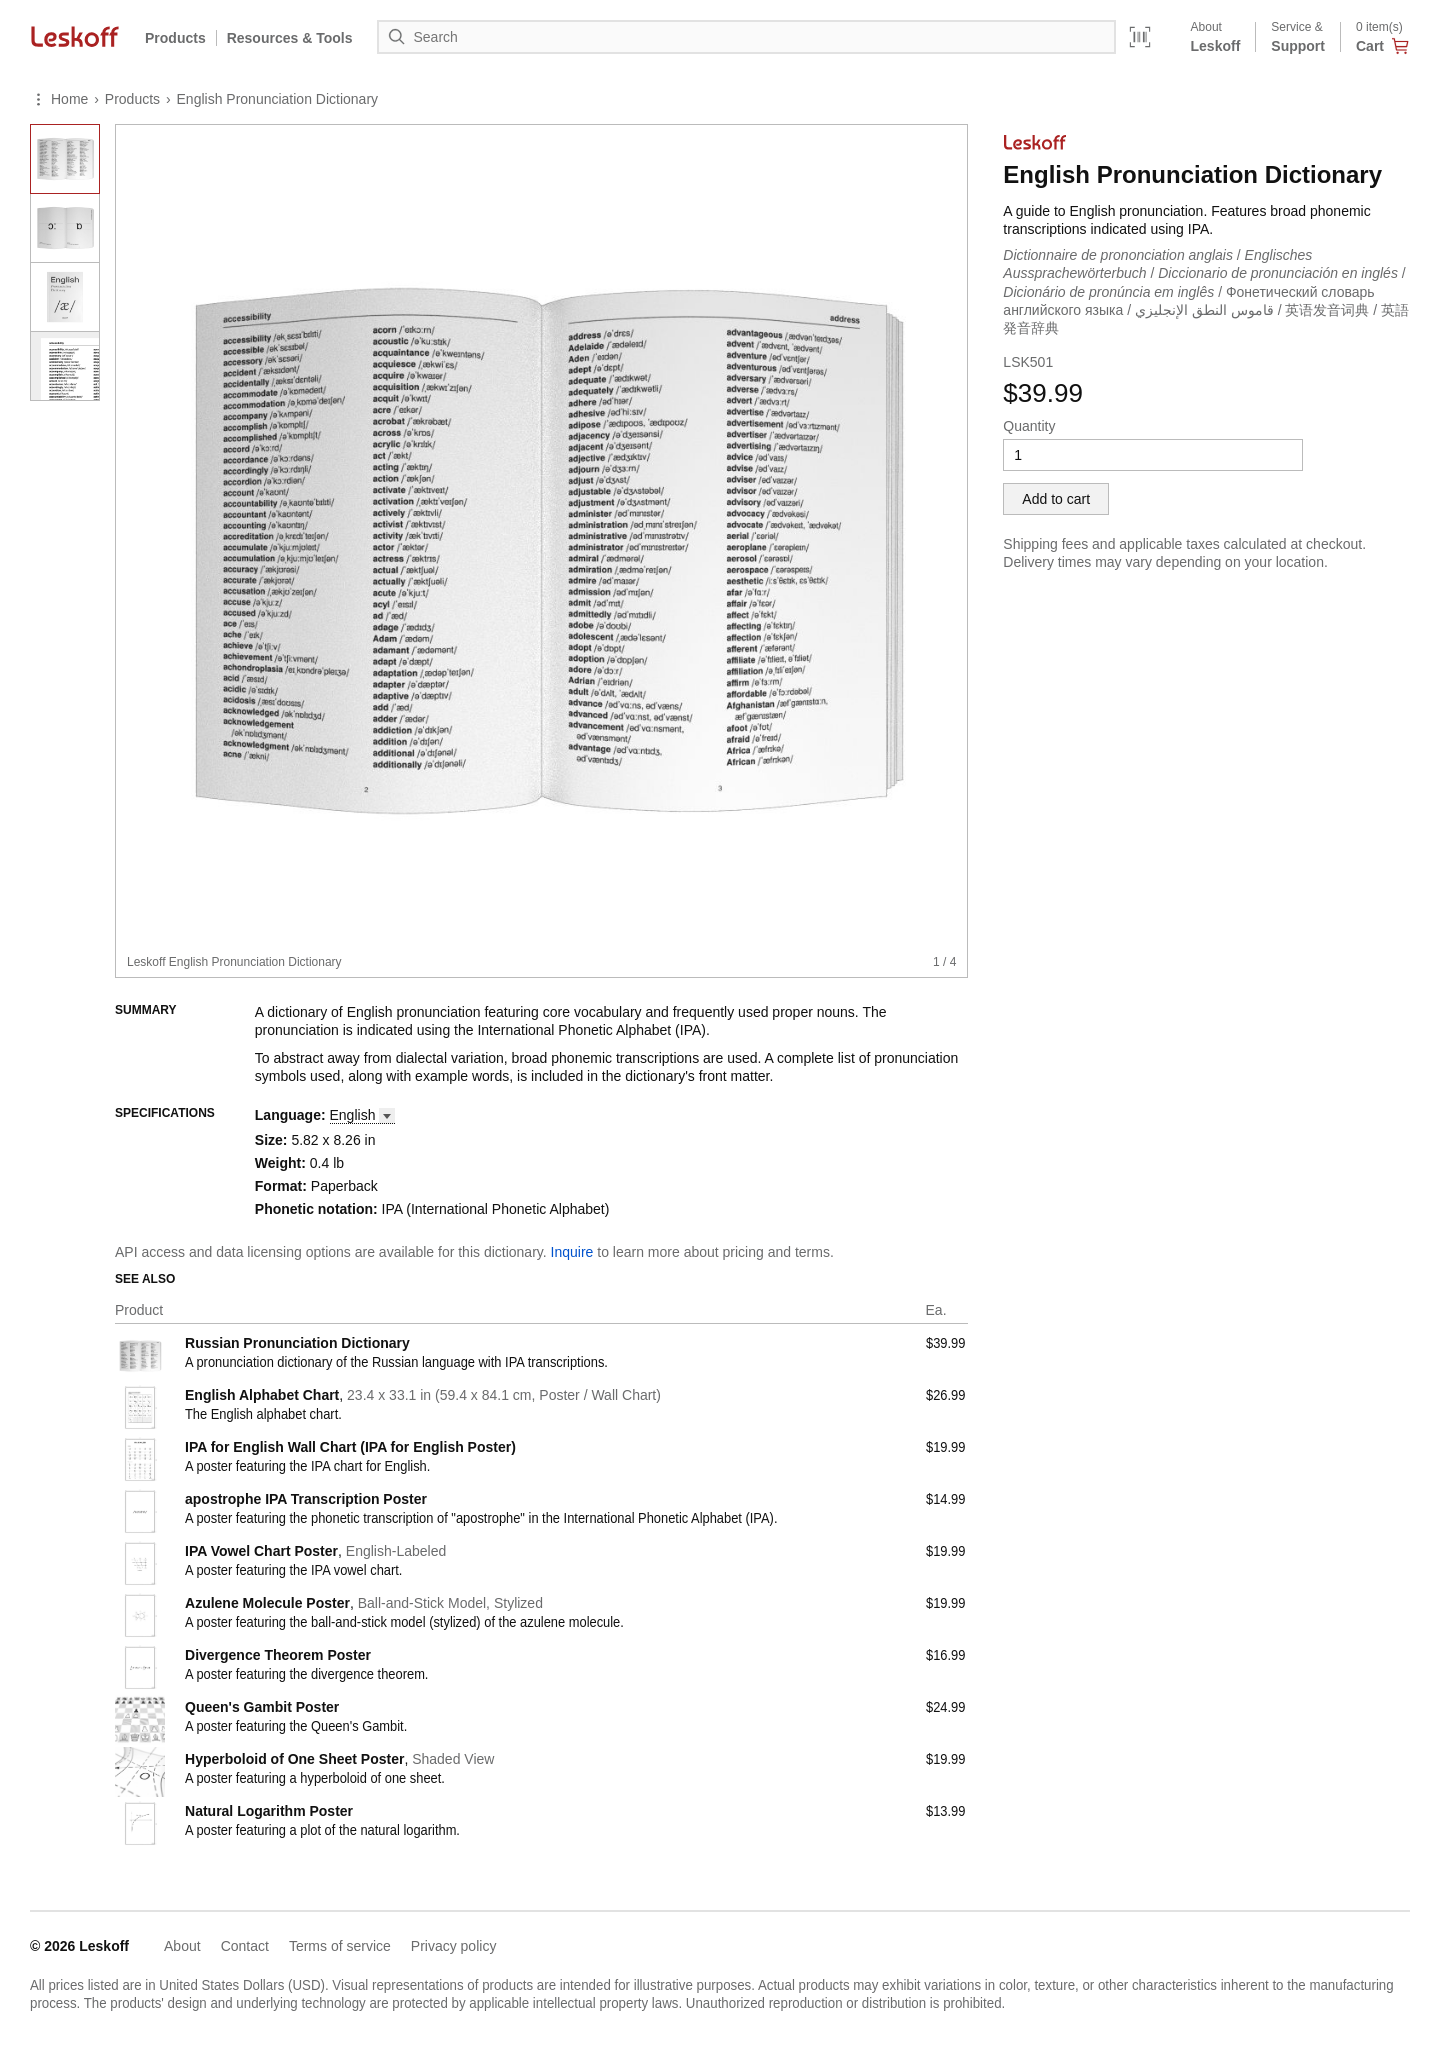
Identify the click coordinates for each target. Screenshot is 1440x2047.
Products (175, 38)
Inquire (572, 1252)
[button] (363, 1115)
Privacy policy (454, 1946)
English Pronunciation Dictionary (278, 99)
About (182, 1946)
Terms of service (340, 1946)
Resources (290, 38)
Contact (245, 1946)
